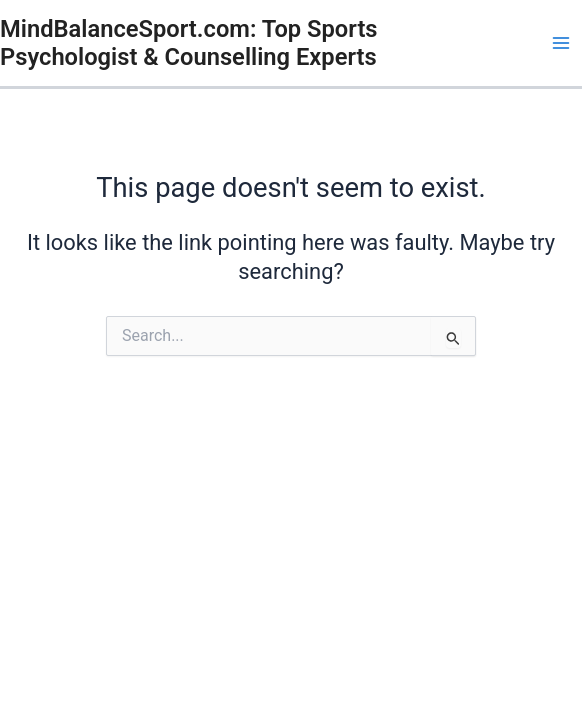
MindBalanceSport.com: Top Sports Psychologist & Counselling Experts (189, 43)
